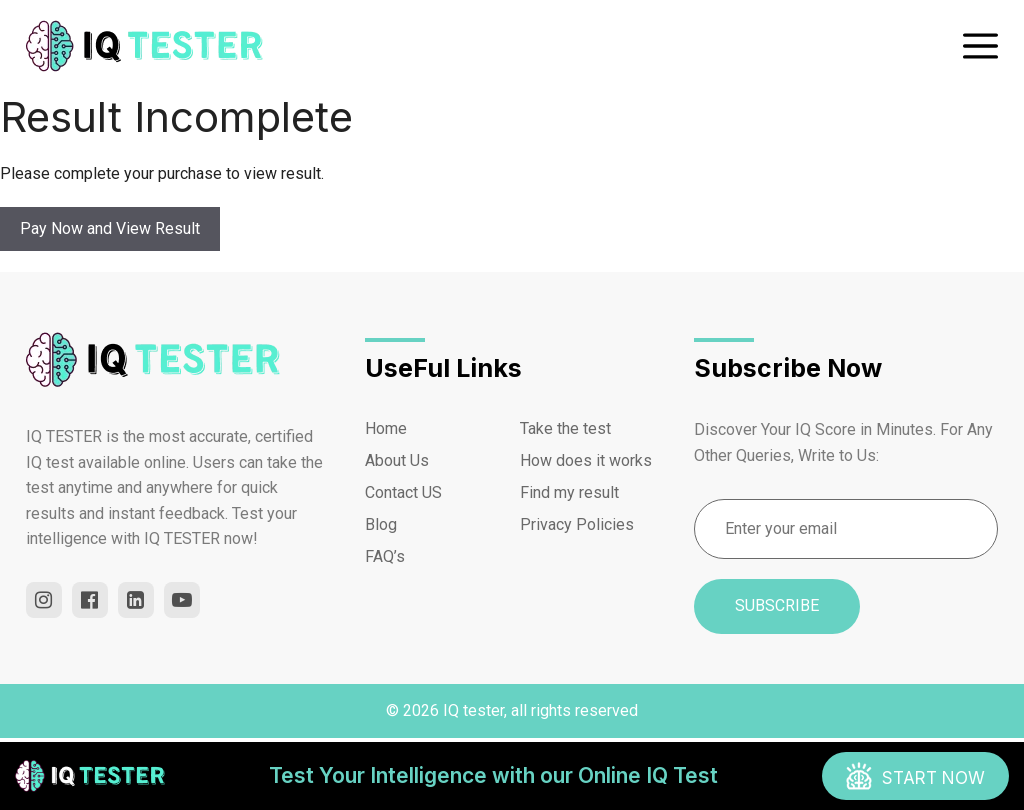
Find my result (569, 492)
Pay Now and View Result (110, 228)
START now (933, 778)
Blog (381, 524)
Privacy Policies (577, 524)
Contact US (403, 492)
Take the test (565, 428)
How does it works (586, 460)
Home (386, 428)
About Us (397, 460)
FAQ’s (385, 556)
